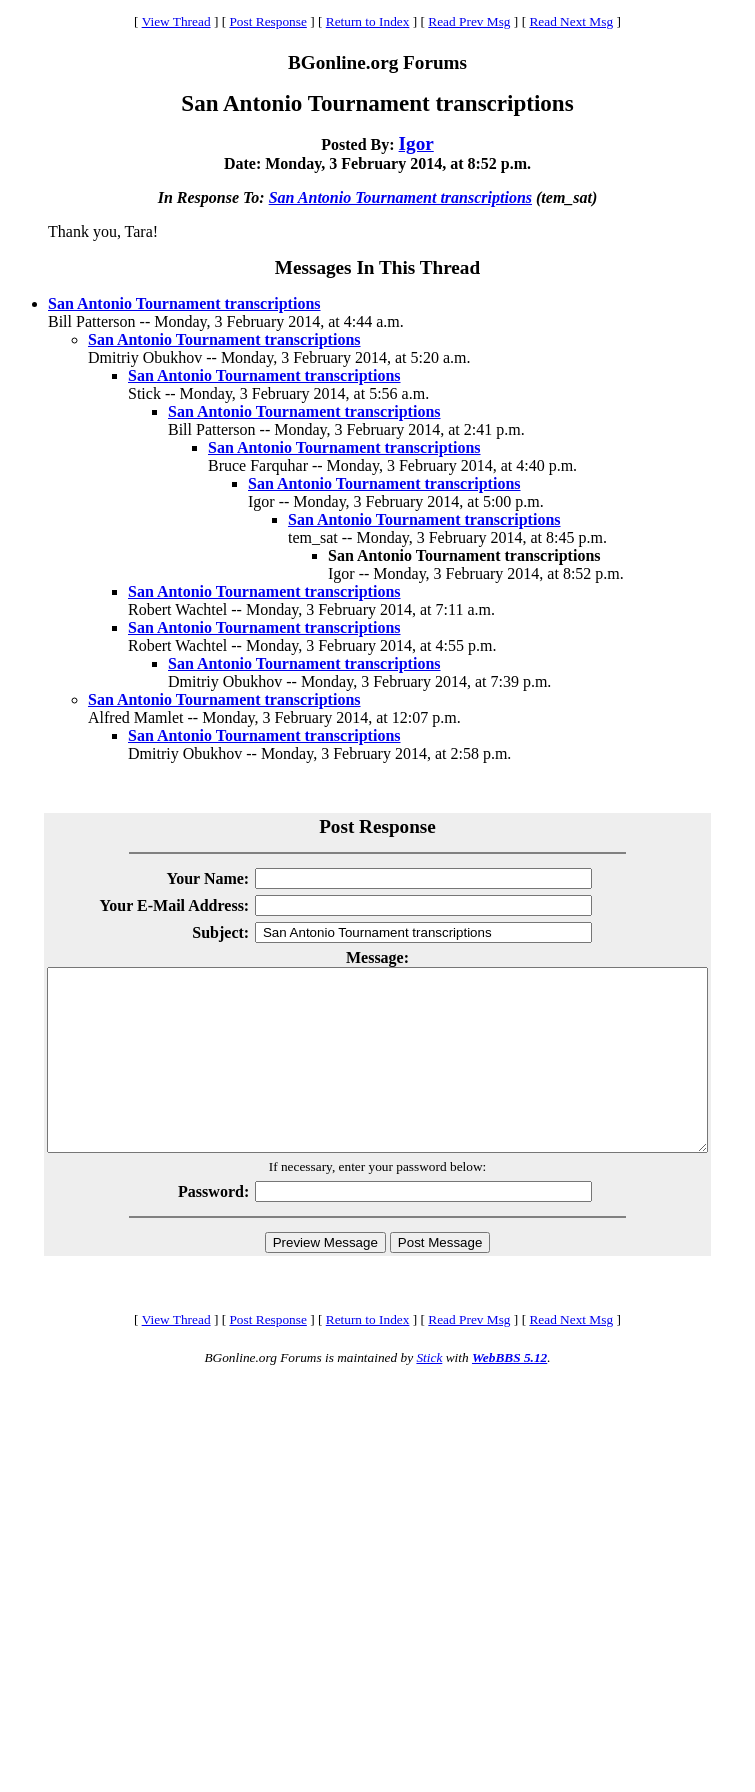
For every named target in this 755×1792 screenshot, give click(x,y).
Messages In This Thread (377, 267)
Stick (429, 1393)
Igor (416, 143)
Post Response (267, 21)
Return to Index (368, 21)
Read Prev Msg (469, 21)
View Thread (176, 21)
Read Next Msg (571, 21)
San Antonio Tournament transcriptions (400, 197)
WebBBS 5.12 (509, 1393)
